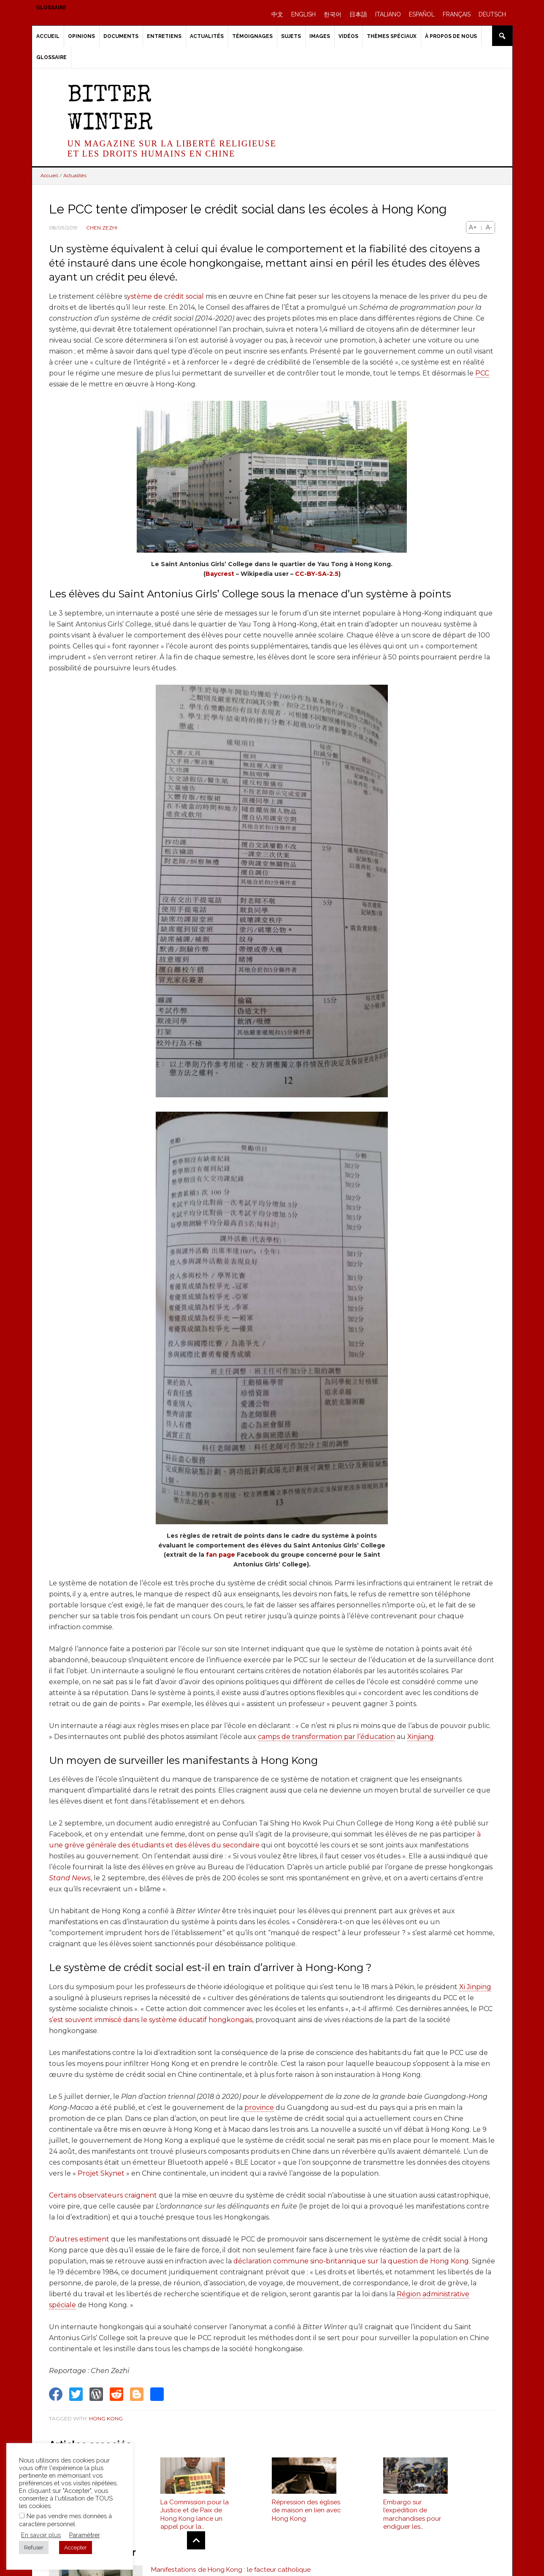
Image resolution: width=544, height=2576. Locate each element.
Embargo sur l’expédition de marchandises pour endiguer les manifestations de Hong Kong (412, 2517)
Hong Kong (106, 2418)
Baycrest (221, 574)
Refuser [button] (33, 2547)
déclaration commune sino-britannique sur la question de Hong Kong (351, 2261)
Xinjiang (420, 1737)
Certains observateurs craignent (103, 2195)
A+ (473, 227)
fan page (220, 1554)
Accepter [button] (75, 2547)
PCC (482, 373)
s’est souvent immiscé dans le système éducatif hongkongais (150, 2020)
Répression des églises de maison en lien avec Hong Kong (306, 2513)
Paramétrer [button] (84, 2534)
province (259, 2107)
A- (489, 227)
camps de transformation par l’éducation (326, 1737)
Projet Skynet (101, 2173)
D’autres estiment (79, 2239)
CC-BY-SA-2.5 (316, 574)
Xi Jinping (475, 1987)
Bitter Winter (110, 110)
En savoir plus (41, 2534)
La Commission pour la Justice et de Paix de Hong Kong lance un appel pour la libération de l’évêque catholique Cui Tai (194, 2517)
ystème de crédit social (165, 296)
